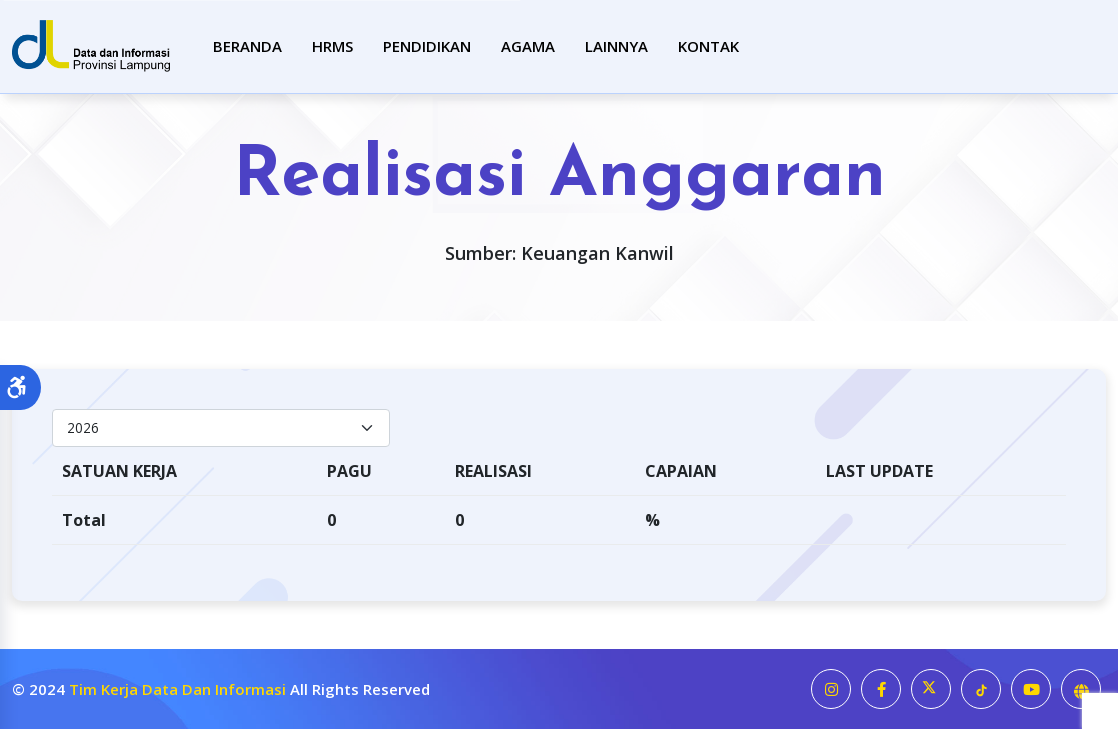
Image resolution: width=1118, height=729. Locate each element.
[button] (20, 388)
